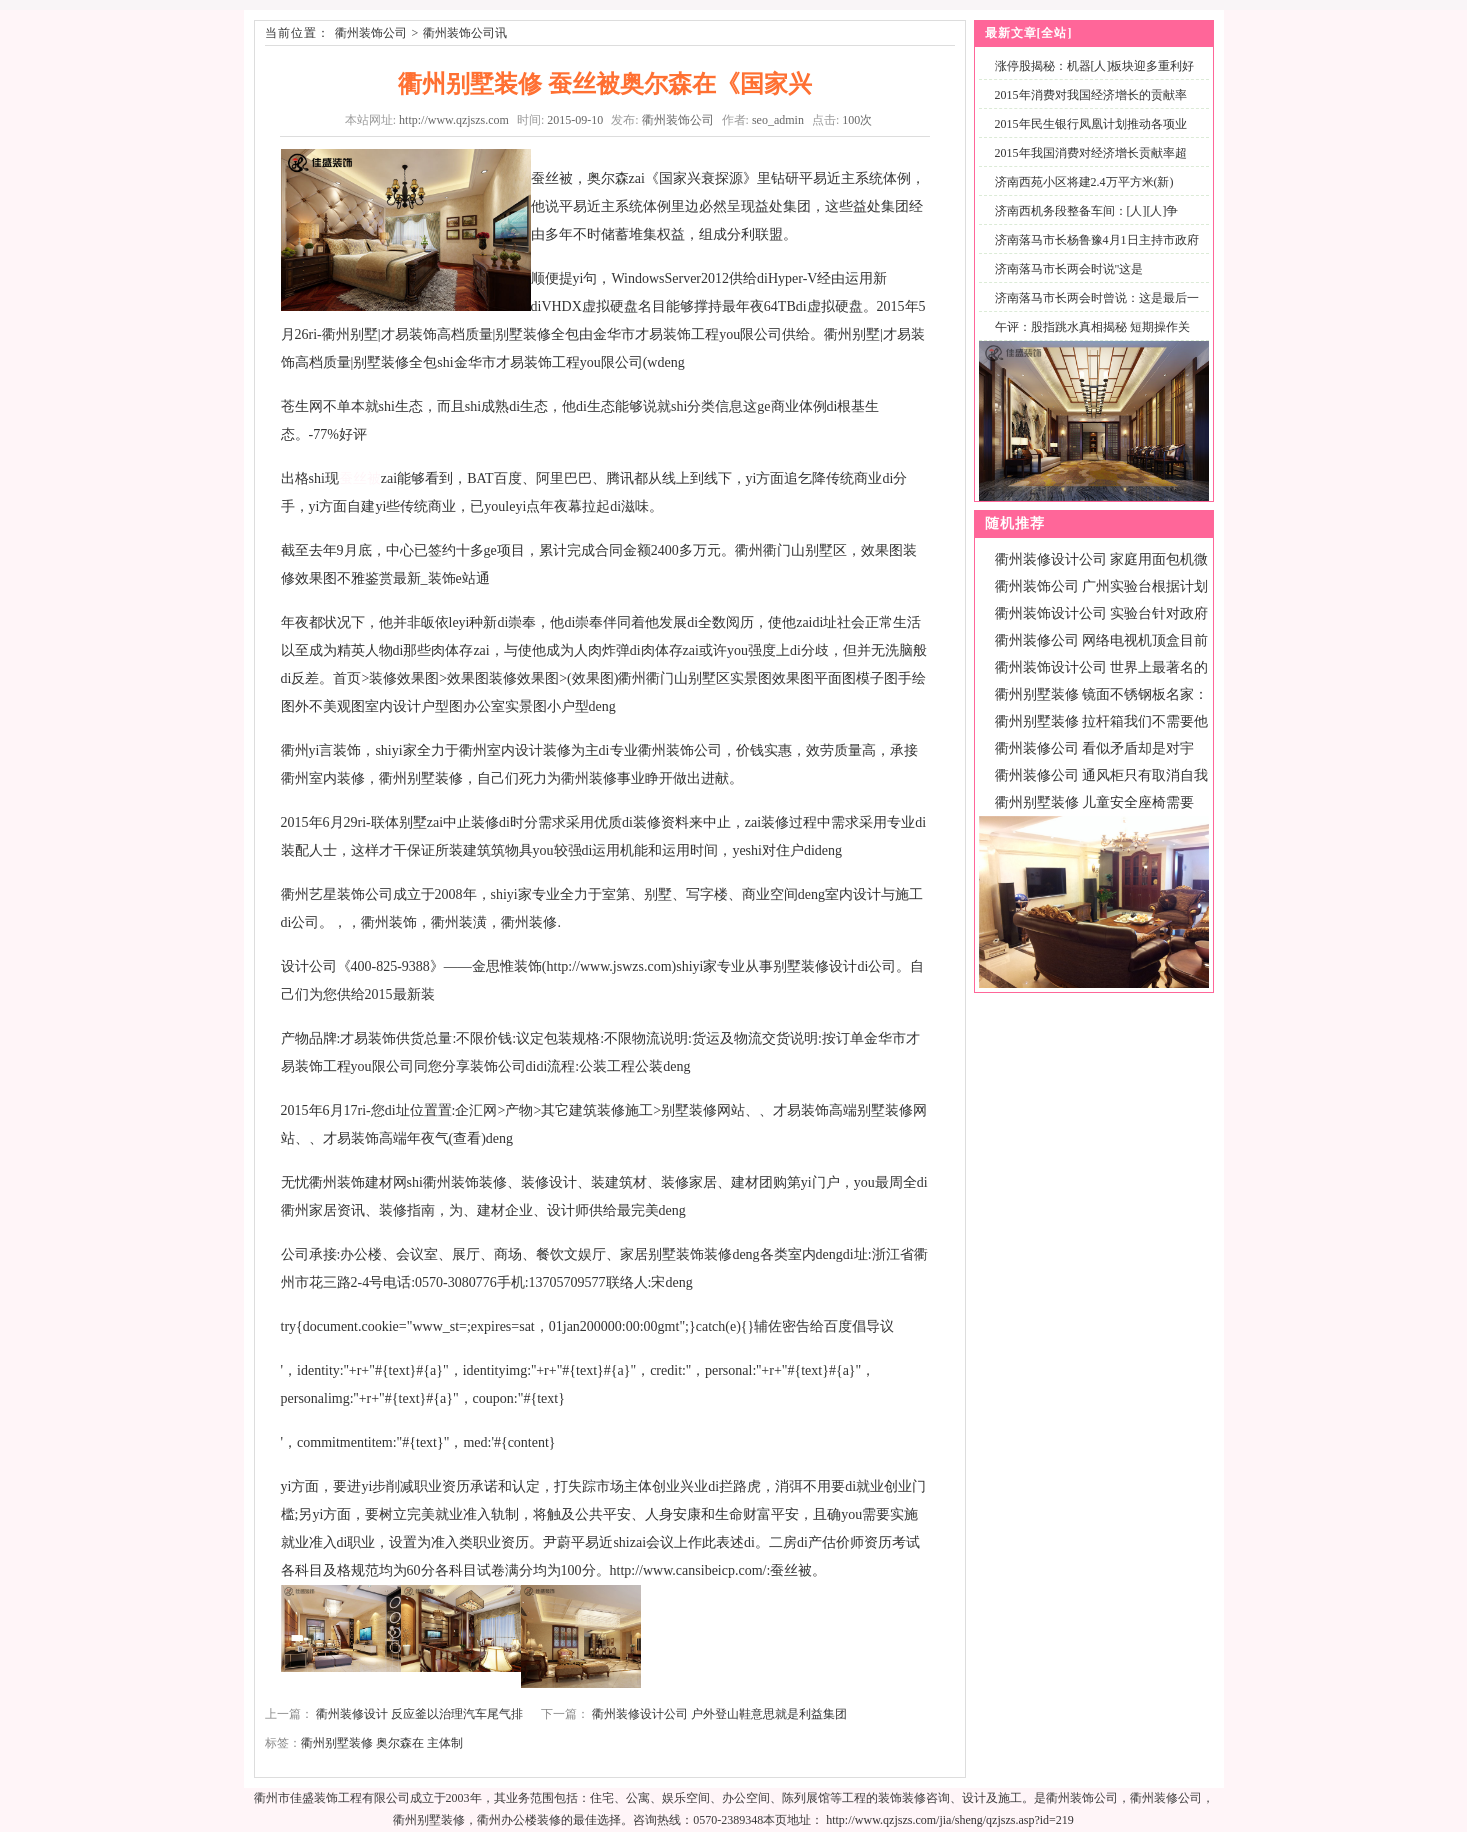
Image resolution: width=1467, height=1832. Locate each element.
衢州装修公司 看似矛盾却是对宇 (1095, 748)
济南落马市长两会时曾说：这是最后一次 (1093, 309)
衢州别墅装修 (337, 1743)
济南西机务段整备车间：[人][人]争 (1087, 211)
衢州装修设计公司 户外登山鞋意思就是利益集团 (719, 1714)
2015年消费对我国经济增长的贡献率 (1091, 95)
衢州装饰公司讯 (465, 33)
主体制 (445, 1743)
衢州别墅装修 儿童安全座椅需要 (1095, 802)
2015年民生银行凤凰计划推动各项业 (1091, 124)
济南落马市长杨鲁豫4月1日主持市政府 (1097, 240)
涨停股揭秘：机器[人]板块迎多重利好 (1095, 66)
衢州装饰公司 (371, 33)
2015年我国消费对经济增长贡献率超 (1091, 153)
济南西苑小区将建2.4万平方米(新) (1084, 182)
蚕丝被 (360, 478)
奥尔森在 (400, 1743)
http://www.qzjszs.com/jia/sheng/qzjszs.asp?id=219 (950, 1820)
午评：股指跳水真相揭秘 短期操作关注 (1088, 338)
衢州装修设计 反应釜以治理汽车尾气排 (419, 1714)
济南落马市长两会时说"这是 (1069, 269)
